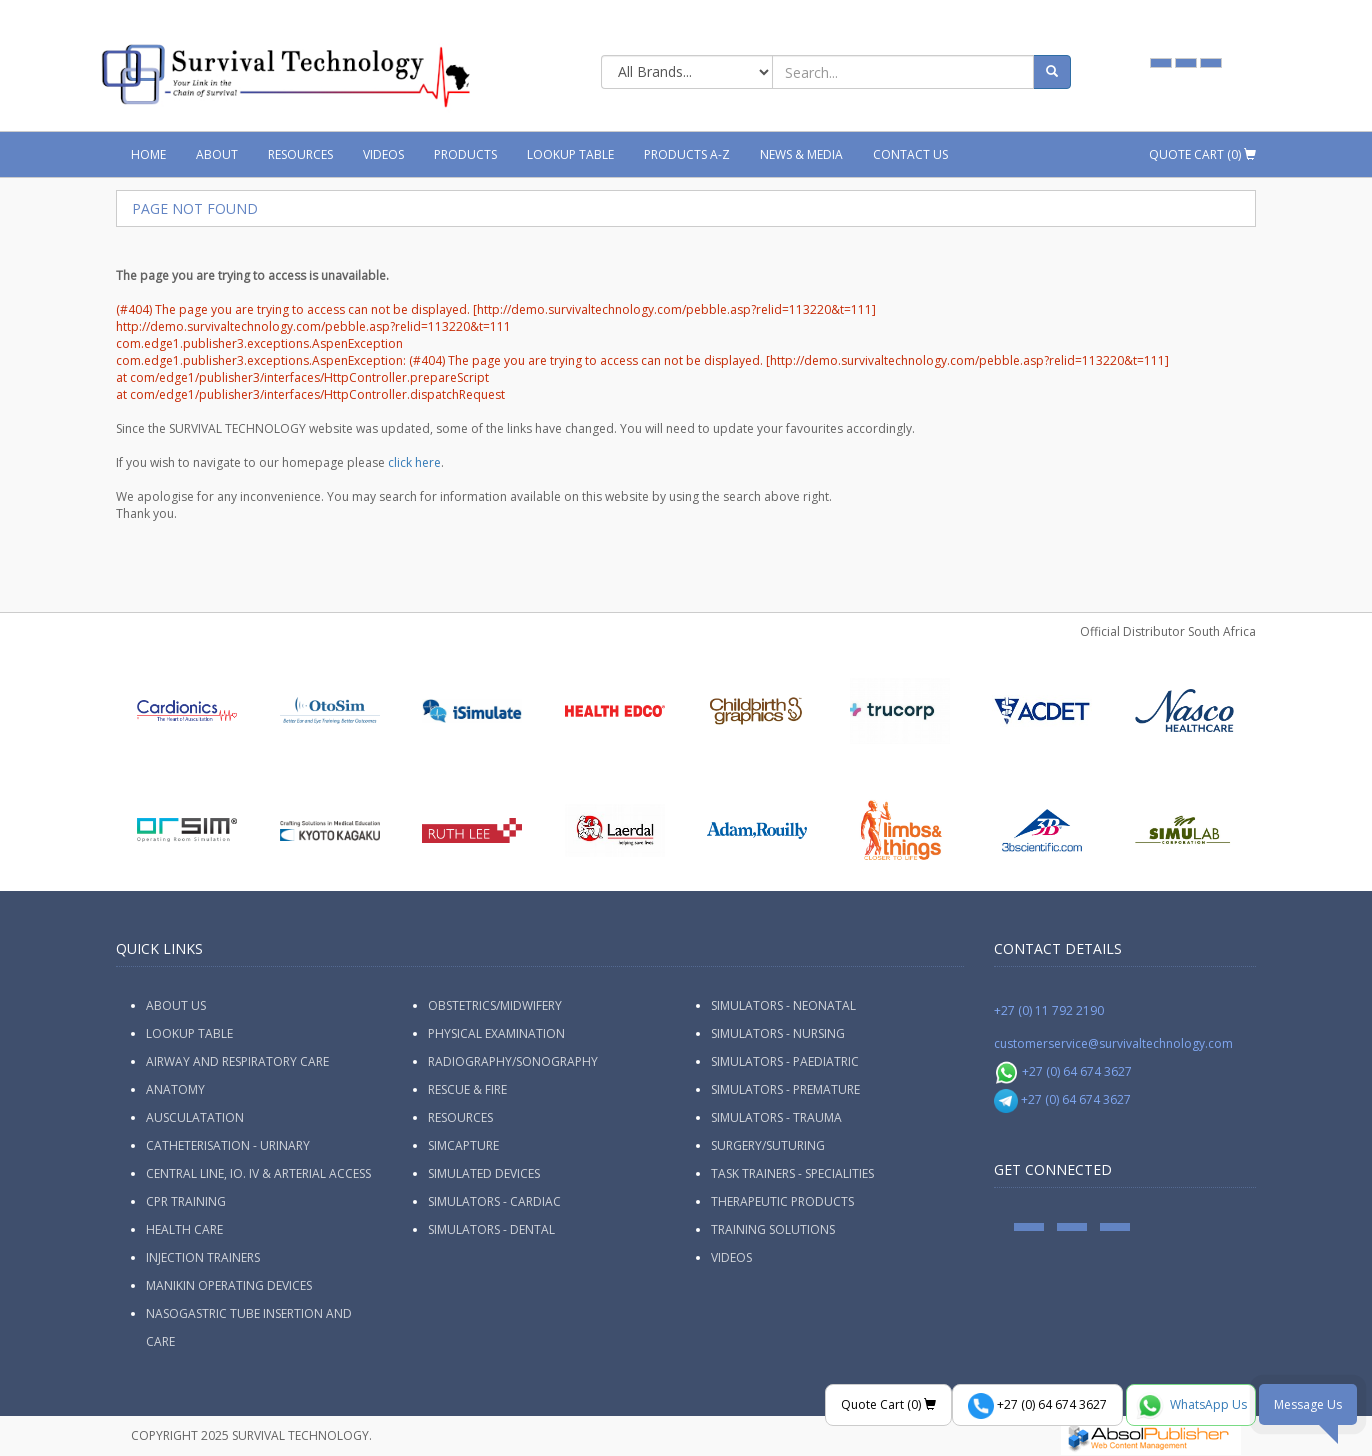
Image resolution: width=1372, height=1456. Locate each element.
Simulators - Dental (491, 1229)
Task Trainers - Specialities (792, 1173)
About (217, 154)
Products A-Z (687, 154)
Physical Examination (496, 1033)
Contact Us (910, 154)
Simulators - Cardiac (494, 1201)
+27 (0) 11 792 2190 (1049, 1010)
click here (414, 462)
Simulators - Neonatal (783, 1005)
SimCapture (463, 1145)
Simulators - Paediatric (785, 1061)
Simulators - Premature (785, 1089)
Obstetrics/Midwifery (495, 1005)
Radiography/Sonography (513, 1061)
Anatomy (175, 1089)
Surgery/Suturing (768, 1145)
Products (465, 154)
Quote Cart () (1202, 154)
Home (148, 154)
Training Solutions (773, 1229)
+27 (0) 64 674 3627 (1063, 1071)
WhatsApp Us (1191, 1406)
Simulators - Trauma (776, 1117)
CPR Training (186, 1201)
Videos (383, 154)
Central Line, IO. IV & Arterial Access (258, 1173)
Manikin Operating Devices (229, 1285)
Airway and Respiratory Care (237, 1061)
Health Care (184, 1229)
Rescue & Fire (467, 1089)
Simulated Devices (484, 1173)
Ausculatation (195, 1117)
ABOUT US (176, 1005)
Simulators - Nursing (778, 1033)
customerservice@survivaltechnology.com (1113, 1043)
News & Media (801, 154)
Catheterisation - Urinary (228, 1145)
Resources (300, 154)
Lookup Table (570, 154)
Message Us (1308, 1404)
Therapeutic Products (782, 1201)
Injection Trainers (203, 1257)
